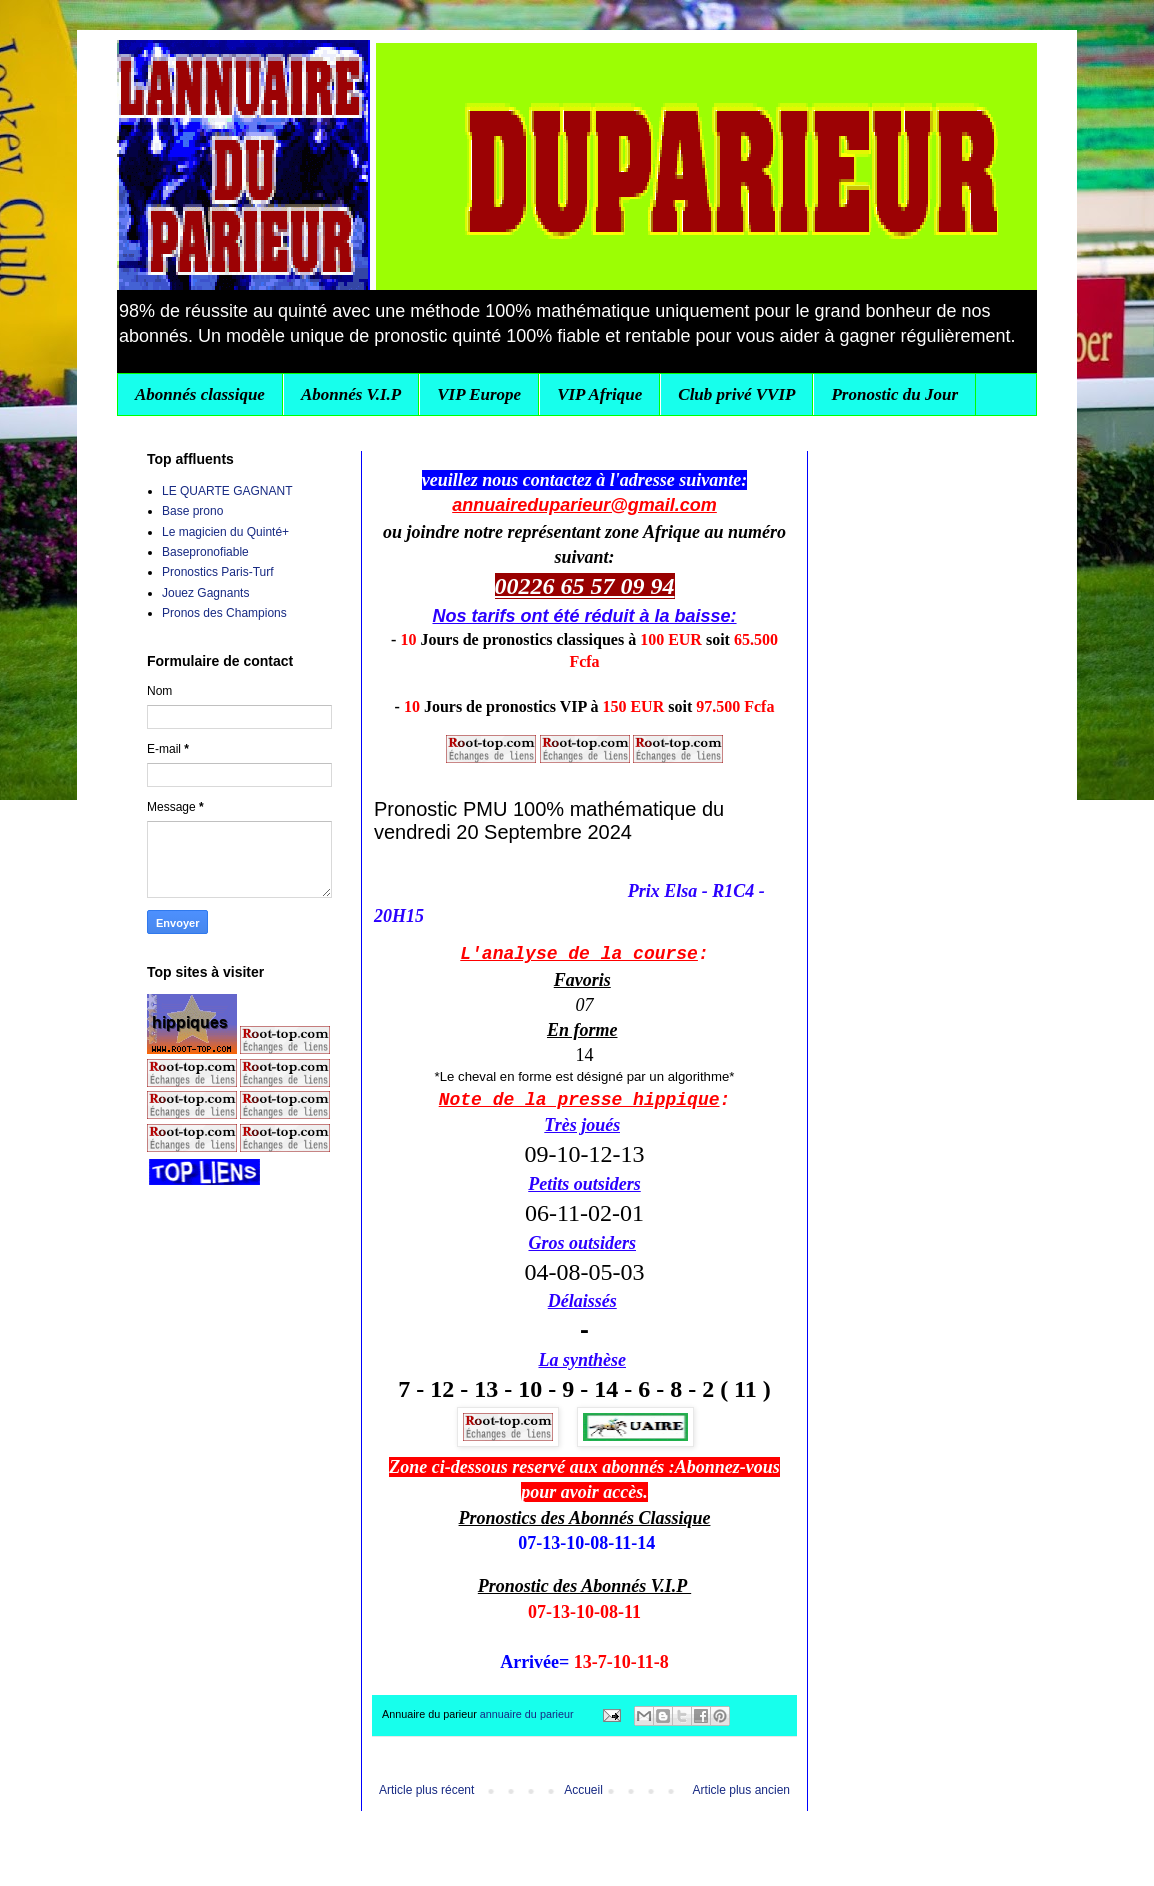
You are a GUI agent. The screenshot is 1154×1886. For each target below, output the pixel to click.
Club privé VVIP (736, 394)
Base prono (192, 511)
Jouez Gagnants (205, 593)
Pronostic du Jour (894, 394)
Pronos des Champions (224, 613)
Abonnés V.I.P (351, 394)
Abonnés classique (200, 394)
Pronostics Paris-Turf (218, 572)
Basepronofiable (205, 552)
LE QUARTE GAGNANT (227, 491)
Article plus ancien (741, 1790)
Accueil (583, 1790)
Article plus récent (426, 1790)
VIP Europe (479, 394)
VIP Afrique (599, 394)
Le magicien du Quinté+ (225, 532)
